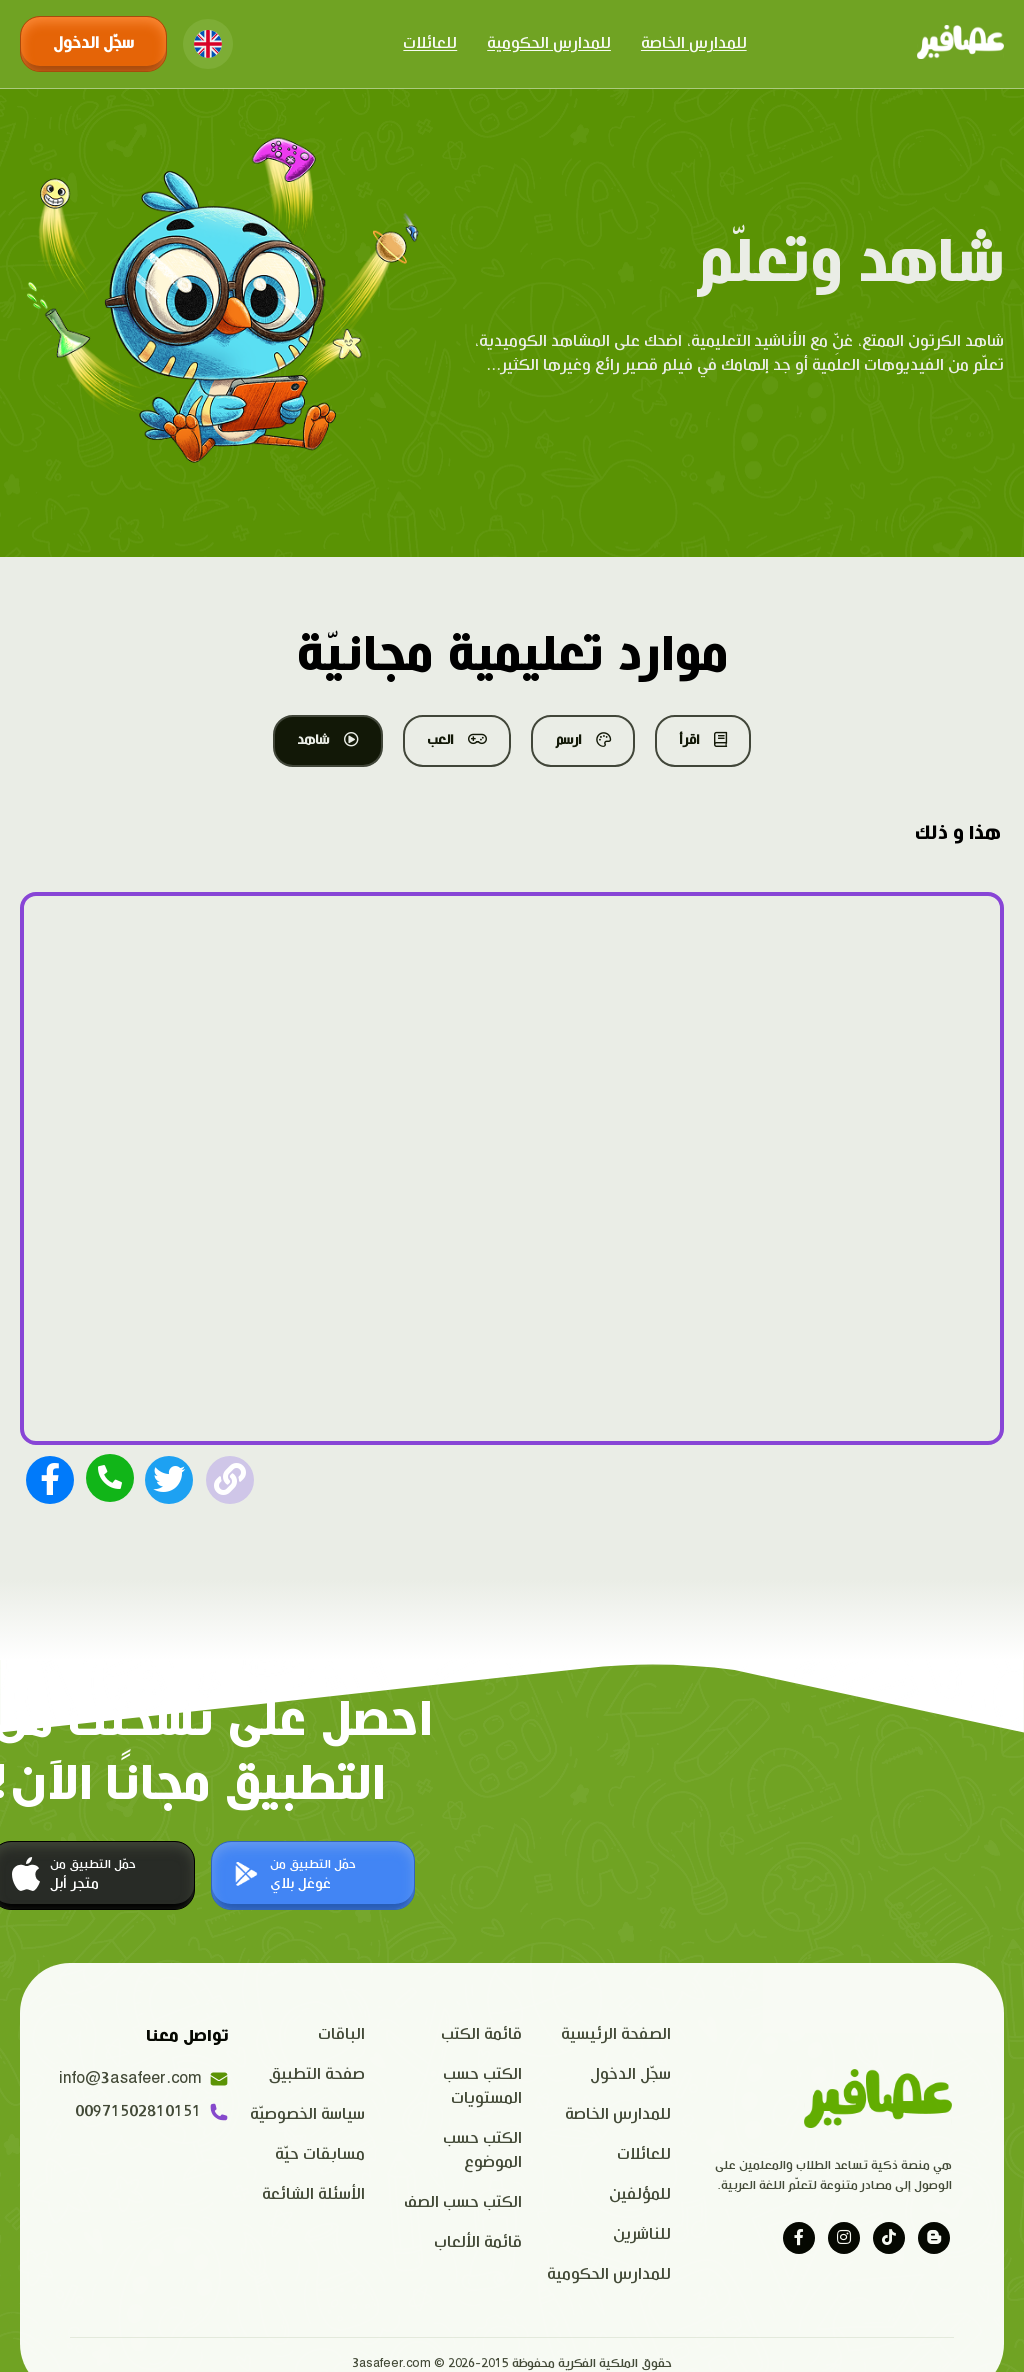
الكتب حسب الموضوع (482, 2150)
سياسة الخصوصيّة (307, 2114)
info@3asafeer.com (149, 2079)
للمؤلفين (640, 2194)
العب (457, 740)
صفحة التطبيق (317, 2074)
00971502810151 (152, 2112)
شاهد (328, 740)
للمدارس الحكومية (549, 43)
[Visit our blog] (934, 2238)
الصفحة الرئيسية (616, 2034)
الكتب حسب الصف (463, 2202)
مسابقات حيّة (320, 2154)
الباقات (341, 2034)
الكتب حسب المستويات (482, 2086)
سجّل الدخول (93, 43)
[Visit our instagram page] (844, 2238)
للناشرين (642, 2234)
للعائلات (430, 43)
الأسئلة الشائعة (313, 2194)
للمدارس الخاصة (694, 43)
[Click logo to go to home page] (960, 44)
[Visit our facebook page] (799, 2238)
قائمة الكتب (481, 2034)
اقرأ (703, 740)
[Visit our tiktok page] (889, 2238)
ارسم (583, 740)
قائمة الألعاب (478, 2242)
